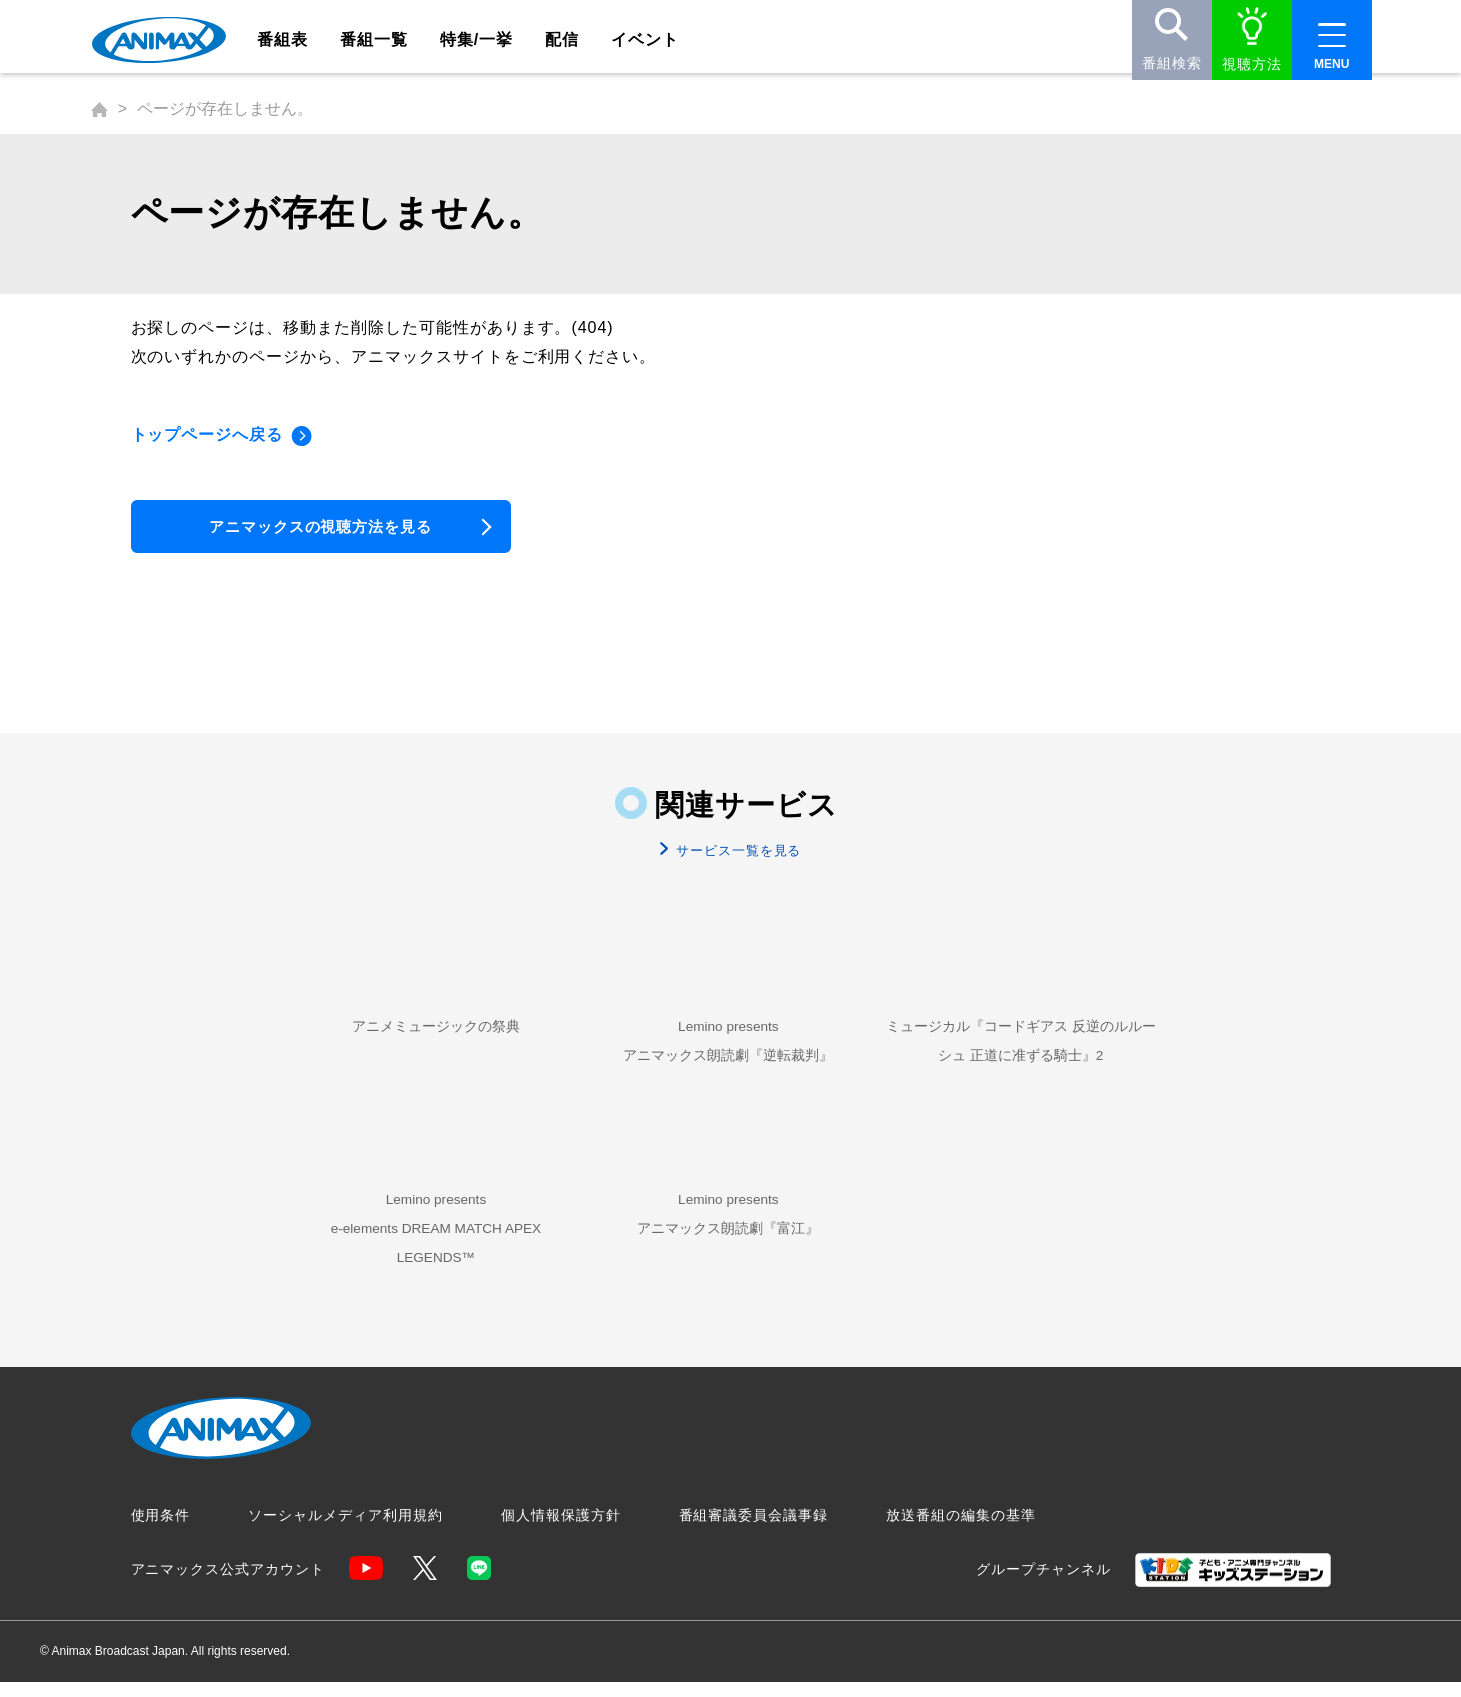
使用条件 (161, 1531)
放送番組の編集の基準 (961, 1531)
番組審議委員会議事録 (754, 1531)
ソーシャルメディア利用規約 (345, 1531)
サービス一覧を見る (736, 857)
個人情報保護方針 (561, 1531)
